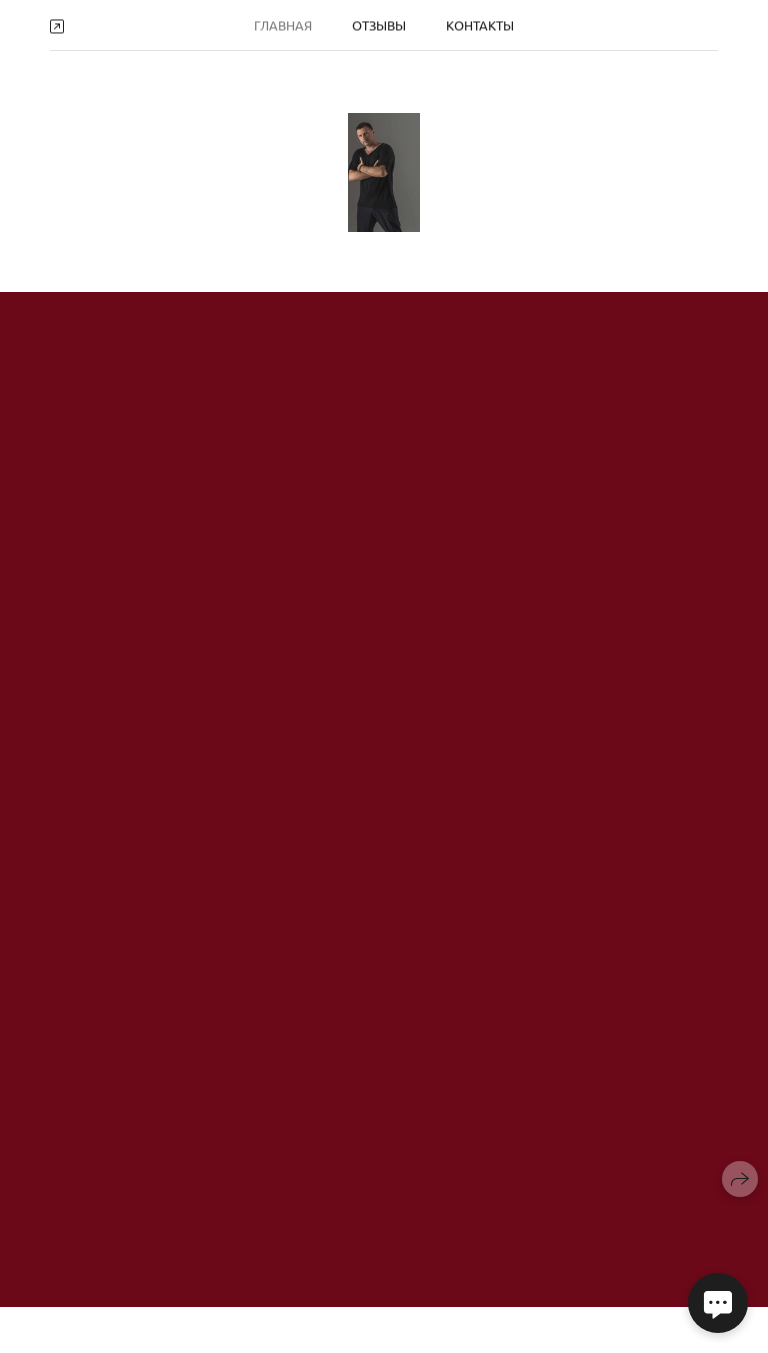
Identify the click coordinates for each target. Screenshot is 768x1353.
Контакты (480, 23)
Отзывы (379, 23)
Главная (283, 23)
